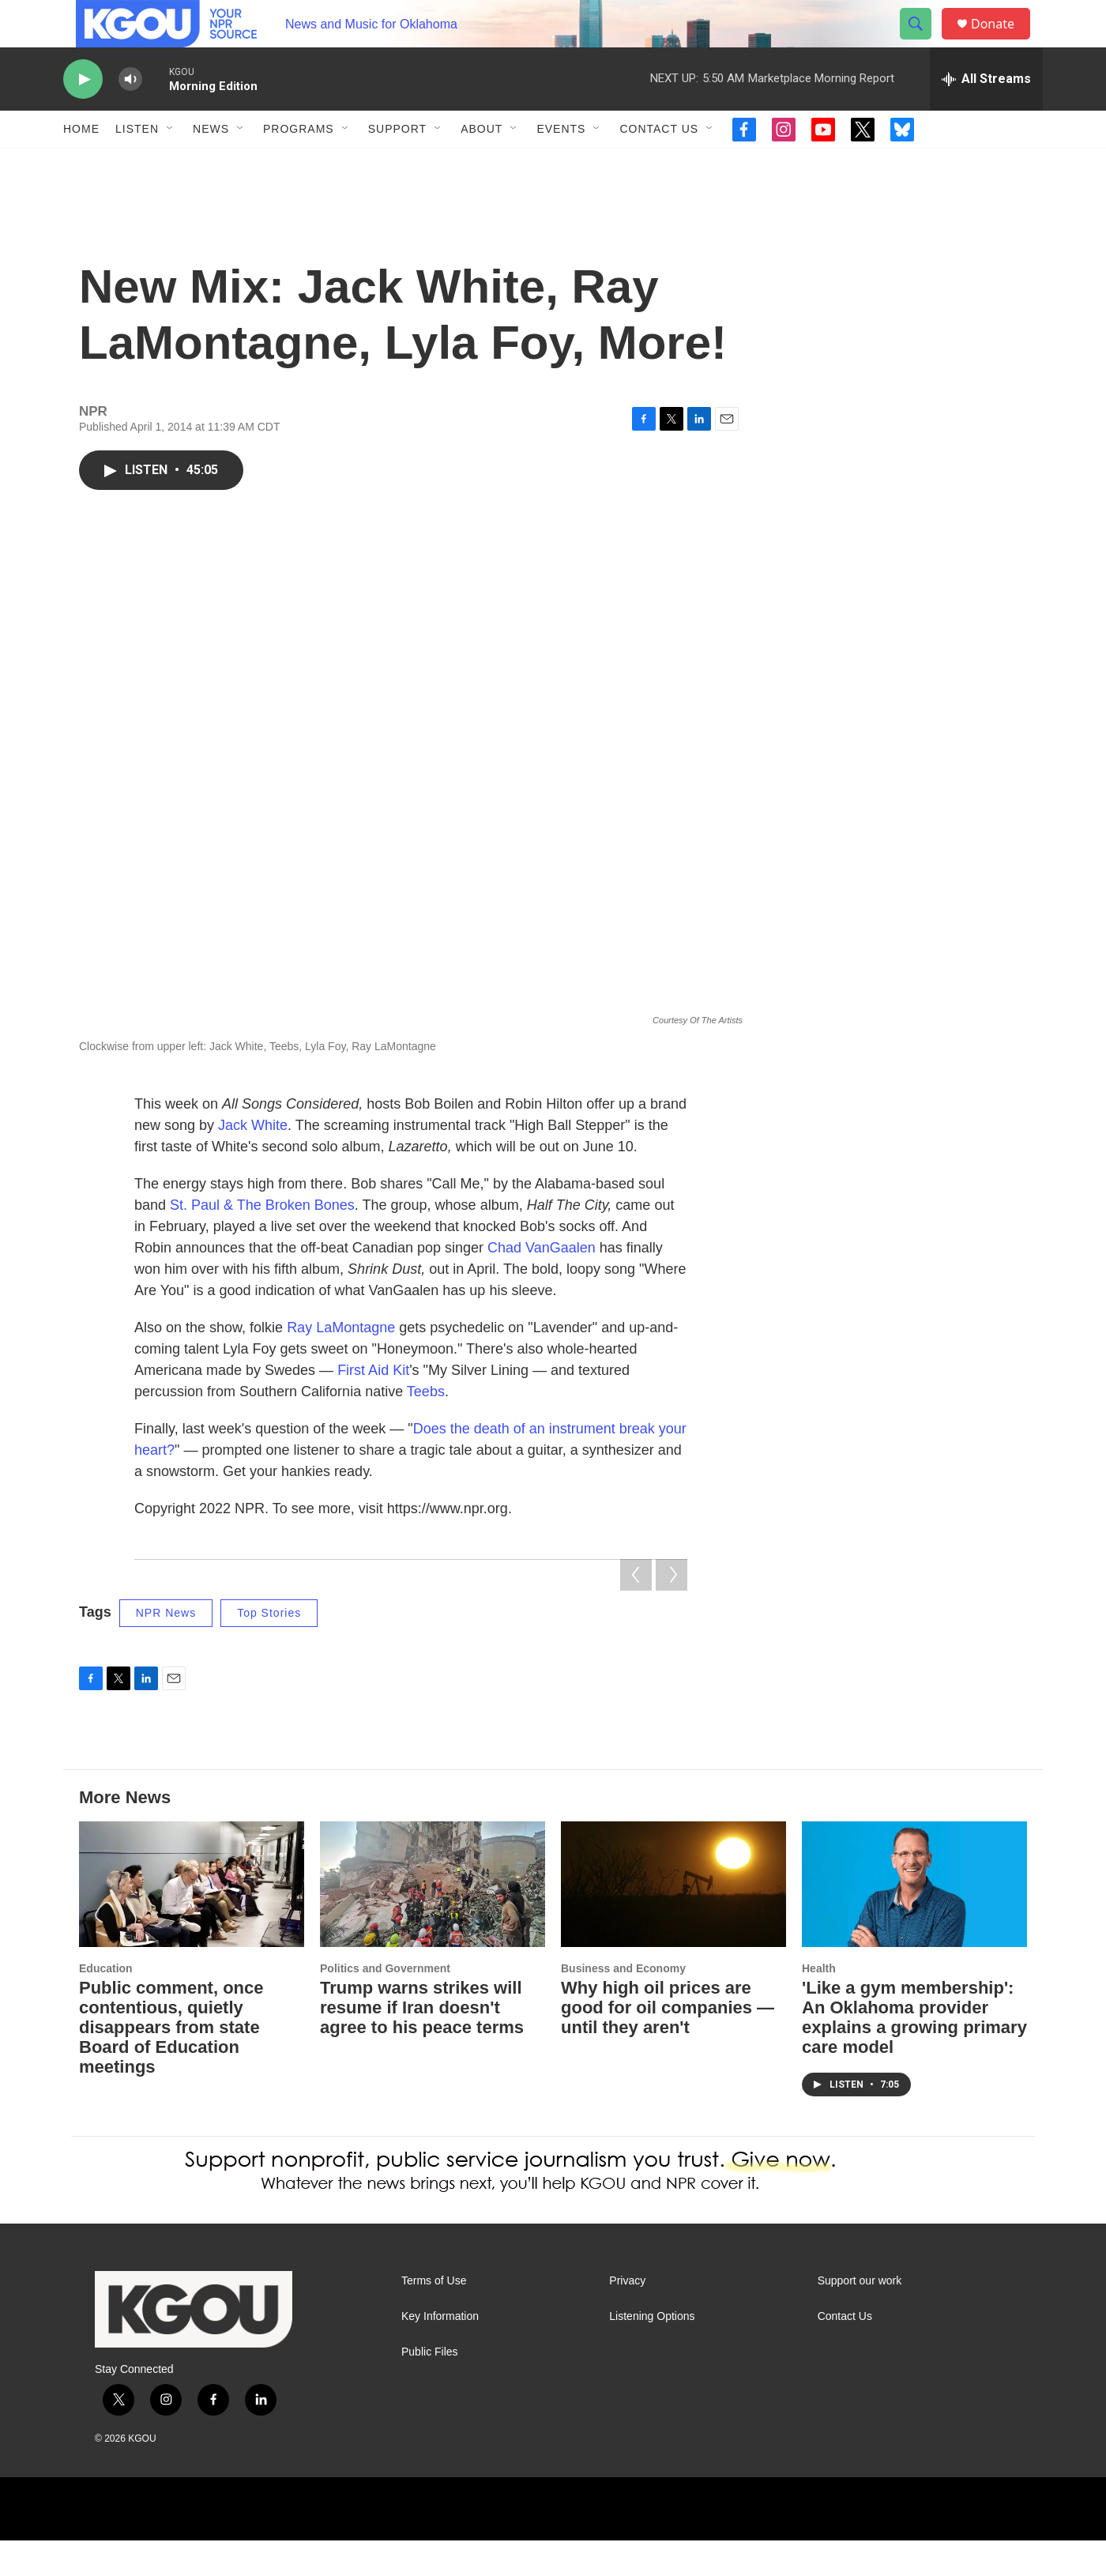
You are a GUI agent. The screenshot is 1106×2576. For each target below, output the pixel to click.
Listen (137, 164)
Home (81, 164)
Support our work (860, 2316)
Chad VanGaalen (541, 1283)
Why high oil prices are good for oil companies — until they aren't (667, 2043)
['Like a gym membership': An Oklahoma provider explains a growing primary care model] (914, 1920)
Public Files (429, 2387)
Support (397, 164)
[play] (83, 115)
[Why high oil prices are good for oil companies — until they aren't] (673, 1920)
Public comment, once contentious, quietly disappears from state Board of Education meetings (171, 2062)
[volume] (130, 115)
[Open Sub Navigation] (170, 164)
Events (560, 164)
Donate (1002, 41)
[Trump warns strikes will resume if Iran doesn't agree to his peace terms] (432, 1920)
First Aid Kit (373, 1406)
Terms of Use (433, 2316)
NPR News (166, 1648)
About (481, 164)
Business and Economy (623, 2004)
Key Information (440, 2352)
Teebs (426, 1427)
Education (106, 2004)
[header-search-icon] (923, 42)
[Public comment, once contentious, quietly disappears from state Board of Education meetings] (191, 1920)
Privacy (627, 2316)
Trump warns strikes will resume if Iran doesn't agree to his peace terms (422, 2043)
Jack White (253, 1161)
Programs (298, 164)
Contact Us (658, 164)
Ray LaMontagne (341, 1363)
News (211, 164)
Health (819, 2004)
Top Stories (269, 1648)
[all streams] (986, 114)
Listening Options (651, 2352)
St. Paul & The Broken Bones (262, 1240)
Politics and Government (385, 2004)
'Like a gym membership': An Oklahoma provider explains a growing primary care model (914, 2052)
